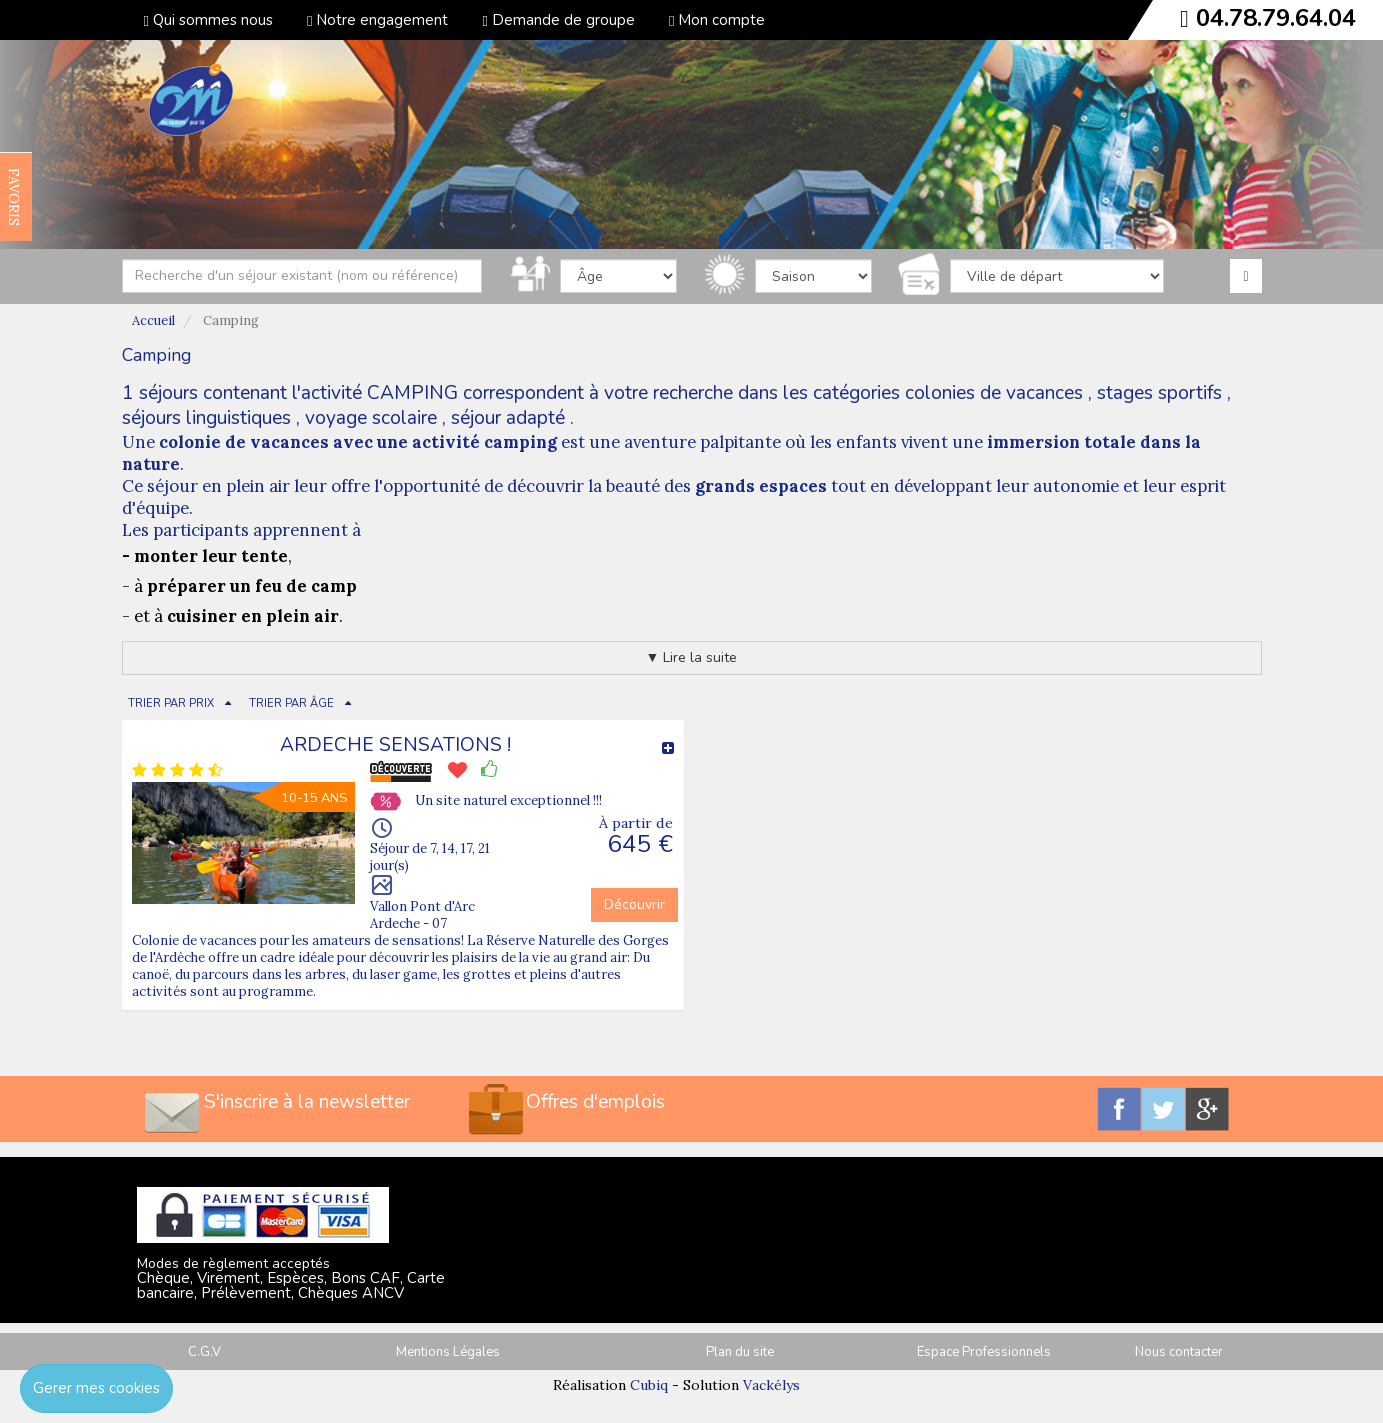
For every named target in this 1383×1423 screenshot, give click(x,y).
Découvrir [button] (634, 904)
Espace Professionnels (984, 1352)
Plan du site (740, 1352)
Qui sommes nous (208, 20)
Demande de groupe (558, 20)
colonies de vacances (994, 393)
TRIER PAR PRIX (171, 703)
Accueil (153, 320)
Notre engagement (377, 20)
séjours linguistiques (206, 418)
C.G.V (204, 1352)
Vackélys (771, 1385)
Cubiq (649, 1385)
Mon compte (717, 20)
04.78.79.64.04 (1276, 18)
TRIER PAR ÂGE (291, 703)
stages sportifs (1159, 393)
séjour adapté (508, 418)
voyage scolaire (371, 418)
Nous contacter (1179, 1352)
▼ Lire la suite (692, 657)
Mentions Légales (448, 1352)
